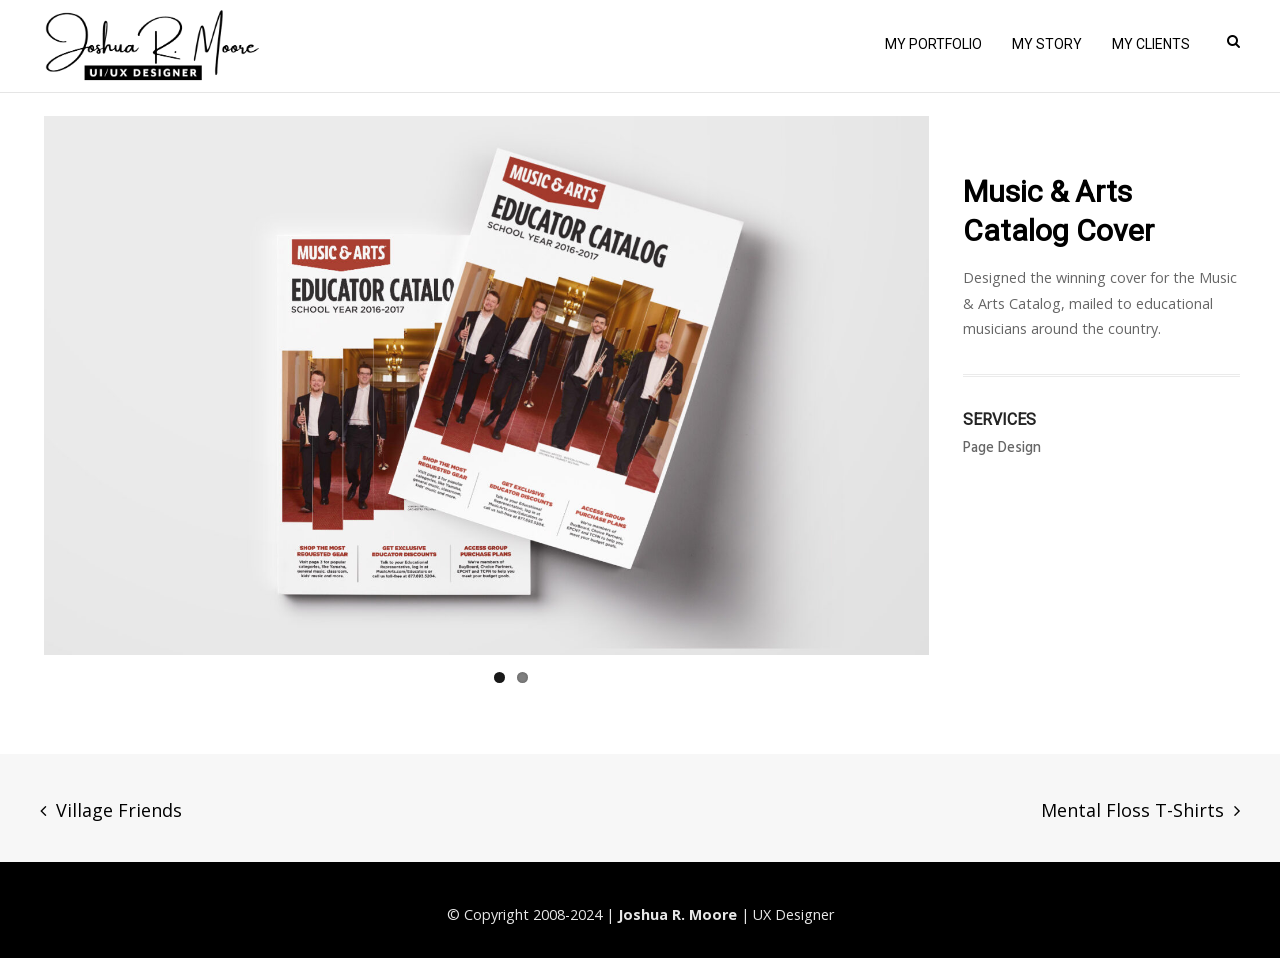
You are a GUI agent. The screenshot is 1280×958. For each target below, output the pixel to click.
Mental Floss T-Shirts (1132, 810)
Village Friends (119, 810)
